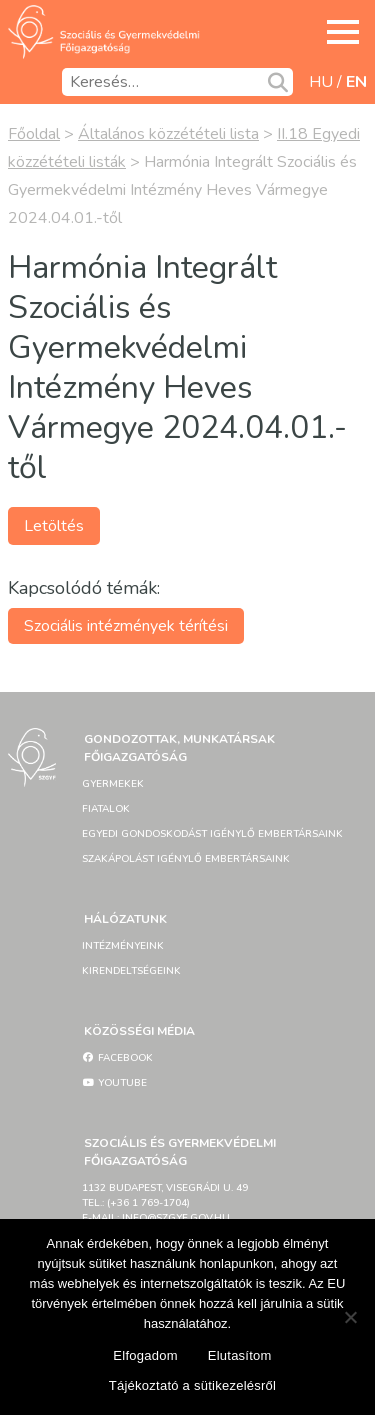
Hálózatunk (125, 919)
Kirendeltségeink (131, 971)
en (356, 82)
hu (321, 82)
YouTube (114, 1083)
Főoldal (34, 134)
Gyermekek (113, 784)
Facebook (117, 1058)
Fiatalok (106, 809)
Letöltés (54, 526)
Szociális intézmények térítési (126, 626)
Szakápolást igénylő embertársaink (186, 859)
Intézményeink (123, 946)
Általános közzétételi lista (168, 134)
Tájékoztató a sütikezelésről (192, 1385)
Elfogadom (145, 1355)
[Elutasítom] (350, 1317)
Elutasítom (240, 1355)
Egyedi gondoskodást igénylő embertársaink (212, 834)
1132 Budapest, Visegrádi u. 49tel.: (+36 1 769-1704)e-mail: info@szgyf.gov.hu (165, 1203)
